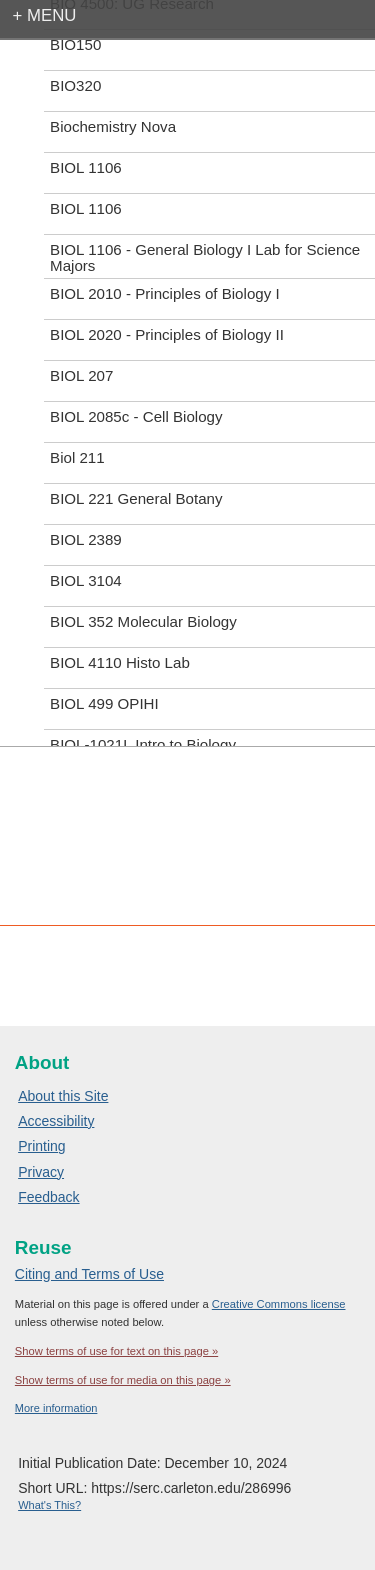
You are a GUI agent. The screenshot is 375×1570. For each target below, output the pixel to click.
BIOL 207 (81, 375)
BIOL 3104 (86, 580)
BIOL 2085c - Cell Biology (136, 416)
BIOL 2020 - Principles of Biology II (167, 334)
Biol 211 (77, 457)
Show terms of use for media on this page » (123, 1380)
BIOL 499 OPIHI (104, 703)
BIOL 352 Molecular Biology (143, 621)
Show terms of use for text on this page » (116, 1351)
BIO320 (75, 85)
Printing (41, 1146)
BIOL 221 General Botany (136, 498)
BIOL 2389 (86, 539)
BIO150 (75, 44)
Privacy (41, 1172)
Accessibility (56, 1121)
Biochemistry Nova (113, 126)
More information (56, 1408)
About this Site (63, 1096)
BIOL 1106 (86, 167)
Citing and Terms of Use (89, 1274)
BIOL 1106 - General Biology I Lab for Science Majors (205, 257)
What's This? (49, 1505)
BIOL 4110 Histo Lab (120, 662)
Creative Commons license (279, 1304)
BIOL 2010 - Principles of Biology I (165, 293)
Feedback (48, 1197)
